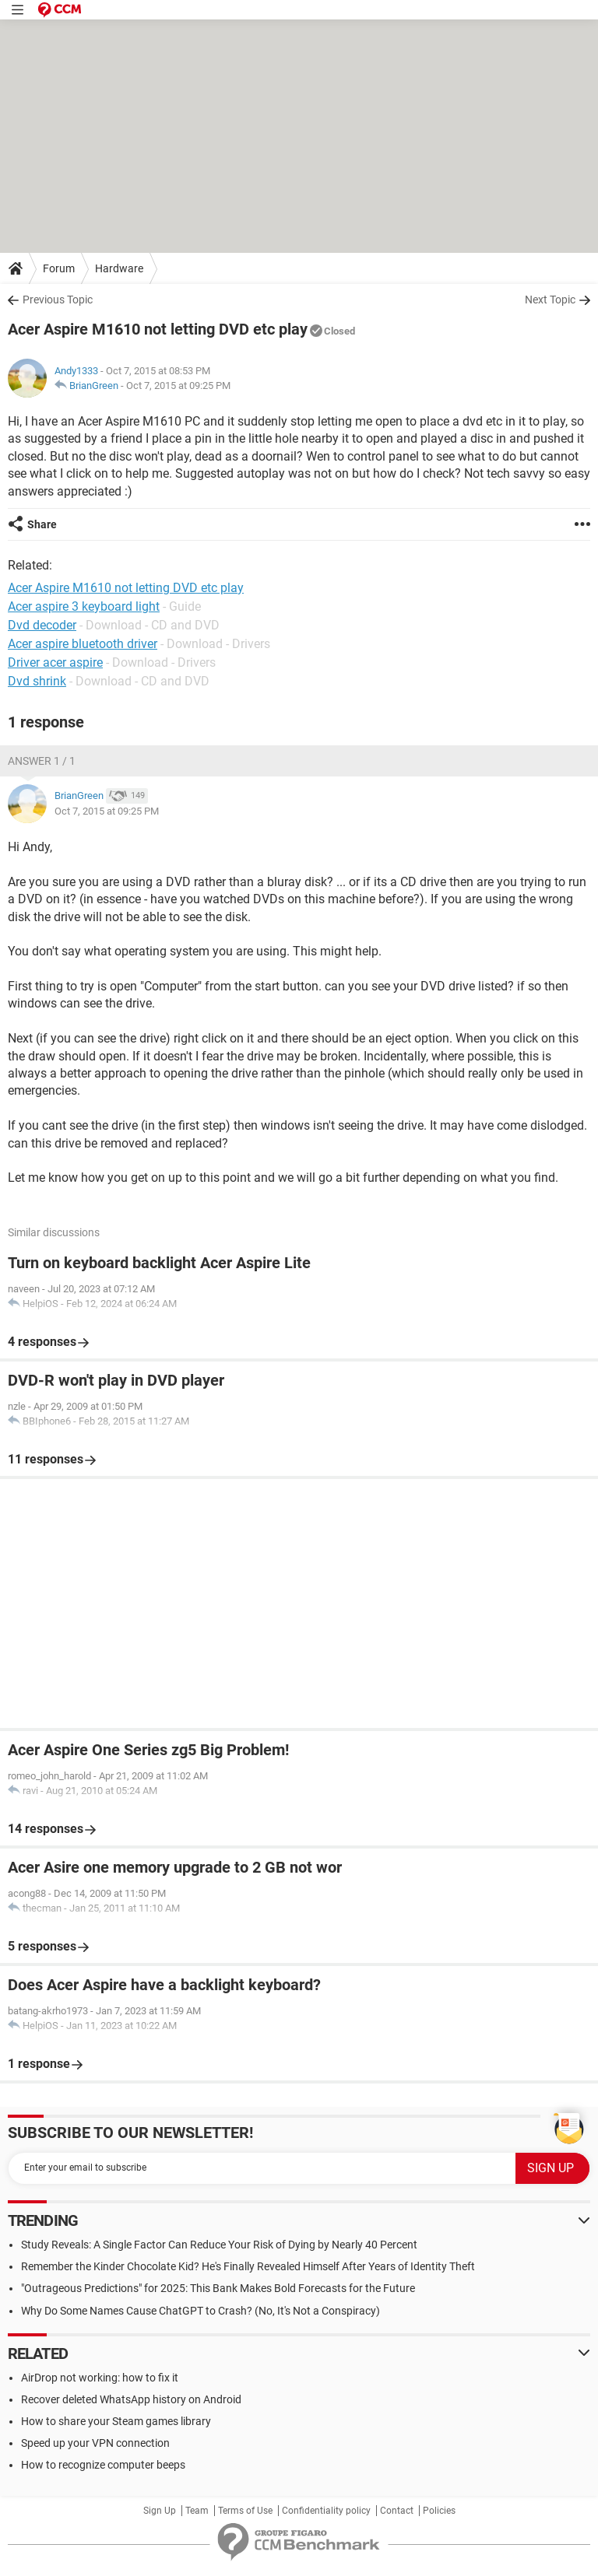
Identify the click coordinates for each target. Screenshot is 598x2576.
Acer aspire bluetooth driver (82, 643)
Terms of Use (245, 2510)
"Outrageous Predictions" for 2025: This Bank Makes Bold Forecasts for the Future (218, 2288)
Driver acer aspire (55, 662)
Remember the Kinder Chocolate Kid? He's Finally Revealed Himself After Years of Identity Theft (248, 2266)
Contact (396, 2510)
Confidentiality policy (326, 2510)
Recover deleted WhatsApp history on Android (131, 2399)
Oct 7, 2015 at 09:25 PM (178, 385)
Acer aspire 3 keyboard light (84, 606)
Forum (59, 268)
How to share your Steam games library (116, 2421)
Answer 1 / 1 (42, 761)
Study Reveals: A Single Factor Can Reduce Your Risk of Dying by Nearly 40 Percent (219, 2244)
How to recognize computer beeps (103, 2465)
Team (197, 2510)
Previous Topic (58, 299)
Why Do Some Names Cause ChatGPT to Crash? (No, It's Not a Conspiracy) (200, 2310)
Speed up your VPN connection (95, 2443)
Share (42, 524)
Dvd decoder (42, 625)
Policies (439, 2510)
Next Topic (550, 299)
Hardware (119, 268)
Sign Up (159, 2510)
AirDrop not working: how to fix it (99, 2377)
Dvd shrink (37, 681)
